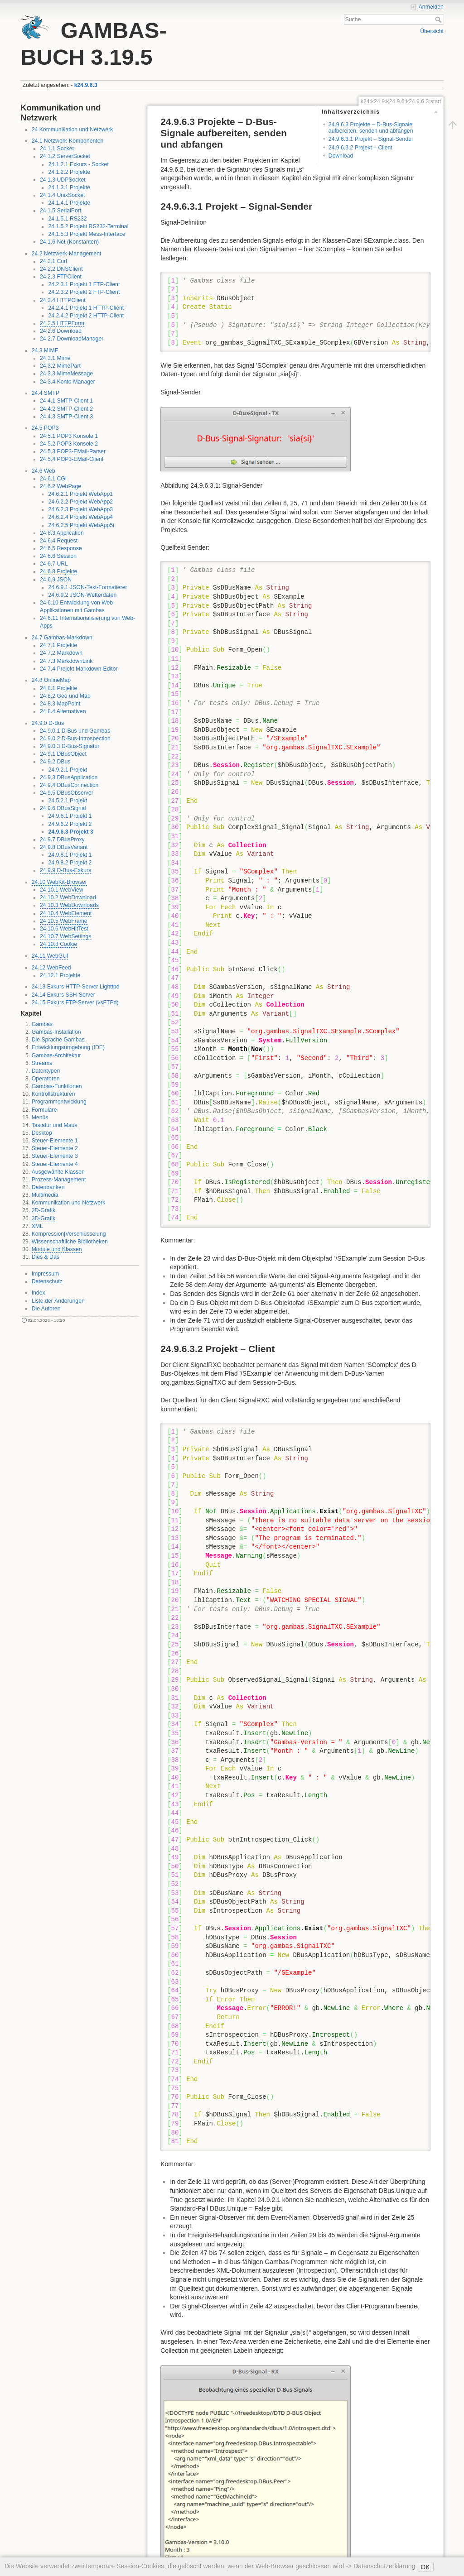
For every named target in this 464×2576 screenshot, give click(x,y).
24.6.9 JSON (56, 579)
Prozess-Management (59, 1179)
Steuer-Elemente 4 (55, 1164)
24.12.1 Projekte (60, 975)
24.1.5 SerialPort (60, 210)
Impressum (45, 1274)
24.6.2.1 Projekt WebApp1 (80, 494)
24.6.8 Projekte (58, 571)
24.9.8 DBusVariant (63, 847)
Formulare (44, 1110)
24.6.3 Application (62, 533)
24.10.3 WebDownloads (69, 905)
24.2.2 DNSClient (61, 269)
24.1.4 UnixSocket (62, 195)
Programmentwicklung (59, 1102)
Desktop (42, 1133)
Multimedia (45, 1195)
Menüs (40, 1117)
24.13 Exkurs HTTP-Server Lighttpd (76, 986)
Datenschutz (47, 1281)
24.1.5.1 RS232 (67, 219)
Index (38, 1293)
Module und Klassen (57, 1249)
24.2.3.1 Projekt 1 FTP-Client (84, 284)
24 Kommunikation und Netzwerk (72, 129)
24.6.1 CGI (53, 478)
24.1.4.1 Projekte (69, 203)
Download (341, 156)
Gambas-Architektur (56, 1055)
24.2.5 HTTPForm (62, 323)
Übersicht (432, 31)
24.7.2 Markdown (61, 653)
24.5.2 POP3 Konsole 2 (69, 444)
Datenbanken (48, 1187)
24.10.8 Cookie (58, 944)
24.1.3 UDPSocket (63, 180)
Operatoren (46, 1078)
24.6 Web (43, 471)
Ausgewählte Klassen (58, 1172)
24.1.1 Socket (57, 148)
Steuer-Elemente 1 (55, 1140)
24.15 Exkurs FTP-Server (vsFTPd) (75, 1002)
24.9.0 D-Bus (48, 723)
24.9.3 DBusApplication (68, 777)
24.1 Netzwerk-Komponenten (68, 141)
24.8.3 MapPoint (60, 703)
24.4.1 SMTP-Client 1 (66, 401)
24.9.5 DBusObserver (66, 793)
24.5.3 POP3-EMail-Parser (73, 451)
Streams (42, 1063)
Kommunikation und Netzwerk (69, 1202)
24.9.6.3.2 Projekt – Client (360, 147)
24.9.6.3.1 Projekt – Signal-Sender (371, 139)
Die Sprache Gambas (58, 1039)
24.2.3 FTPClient (61, 276)
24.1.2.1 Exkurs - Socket (78, 164)
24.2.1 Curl (53, 261)
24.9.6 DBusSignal (63, 808)
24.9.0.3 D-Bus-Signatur (69, 746)
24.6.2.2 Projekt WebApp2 (80, 502)
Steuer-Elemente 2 (55, 1148)
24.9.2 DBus (55, 761)
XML (37, 1226)
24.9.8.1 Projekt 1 (70, 855)
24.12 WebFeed (51, 967)
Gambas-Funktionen (57, 1086)
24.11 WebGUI (50, 956)
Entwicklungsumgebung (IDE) (68, 1047)
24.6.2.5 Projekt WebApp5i (81, 525)
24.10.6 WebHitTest (64, 929)
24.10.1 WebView (61, 890)
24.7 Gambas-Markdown (62, 637)
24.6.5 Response (61, 548)
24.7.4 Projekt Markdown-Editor (79, 669)
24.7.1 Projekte (58, 645)
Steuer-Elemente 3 (55, 1156)
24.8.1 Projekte (58, 688)
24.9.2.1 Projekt (67, 770)
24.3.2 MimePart (60, 366)
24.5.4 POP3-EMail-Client (71, 459)
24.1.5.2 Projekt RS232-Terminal (88, 226)
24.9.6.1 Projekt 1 (70, 816)
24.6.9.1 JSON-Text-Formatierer (87, 587)
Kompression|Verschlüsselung (69, 1234)
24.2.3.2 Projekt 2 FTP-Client (84, 292)
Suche (439, 19)
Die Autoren (46, 1308)
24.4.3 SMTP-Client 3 (66, 416)
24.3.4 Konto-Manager (67, 382)
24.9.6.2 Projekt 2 (70, 824)
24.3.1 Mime (55, 358)
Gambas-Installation (56, 1032)
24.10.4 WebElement (66, 913)
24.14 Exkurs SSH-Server (63, 995)
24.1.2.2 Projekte (69, 172)
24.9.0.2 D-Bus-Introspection (75, 738)
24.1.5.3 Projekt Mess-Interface (86, 234)
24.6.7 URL (54, 564)
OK (425, 2567)
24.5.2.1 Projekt (67, 800)
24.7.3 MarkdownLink (66, 661)
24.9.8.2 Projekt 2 (70, 862)
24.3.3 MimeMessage (66, 373)
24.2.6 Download (61, 331)
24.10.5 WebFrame (63, 921)
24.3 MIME (45, 350)
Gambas (42, 1024)
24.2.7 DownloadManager (71, 339)
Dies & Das (45, 1257)
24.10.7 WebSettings (66, 936)
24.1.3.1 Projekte (69, 187)
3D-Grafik (43, 1218)
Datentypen (46, 1071)
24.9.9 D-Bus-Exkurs (65, 870)
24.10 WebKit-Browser (59, 882)
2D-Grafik (43, 1210)
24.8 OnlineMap (51, 680)
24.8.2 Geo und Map (65, 696)
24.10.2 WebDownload (68, 897)
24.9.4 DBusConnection (69, 785)
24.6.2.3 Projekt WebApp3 (80, 509)
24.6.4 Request (58, 540)
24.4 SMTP (45, 393)
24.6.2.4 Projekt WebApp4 (80, 517)
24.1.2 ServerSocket (65, 156)
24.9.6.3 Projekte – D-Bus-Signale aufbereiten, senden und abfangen (371, 127)
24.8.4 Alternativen (63, 711)
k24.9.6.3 (85, 85)
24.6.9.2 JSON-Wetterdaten (82, 595)
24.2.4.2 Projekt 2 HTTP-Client (86, 315)
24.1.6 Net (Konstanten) (69, 242)
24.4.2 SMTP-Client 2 (66, 409)
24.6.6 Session (58, 556)
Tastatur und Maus (54, 1125)
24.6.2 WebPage (60, 486)
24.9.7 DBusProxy (62, 839)
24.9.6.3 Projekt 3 (70, 832)
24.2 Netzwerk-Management (67, 253)
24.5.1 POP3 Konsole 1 (69, 436)
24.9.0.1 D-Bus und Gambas (75, 731)
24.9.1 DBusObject (63, 754)
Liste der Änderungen (58, 1301)
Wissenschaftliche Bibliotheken (70, 1241)
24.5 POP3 (45, 428)
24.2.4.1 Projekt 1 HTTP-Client (86, 308)
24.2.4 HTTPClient (63, 300)
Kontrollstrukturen (53, 1094)
